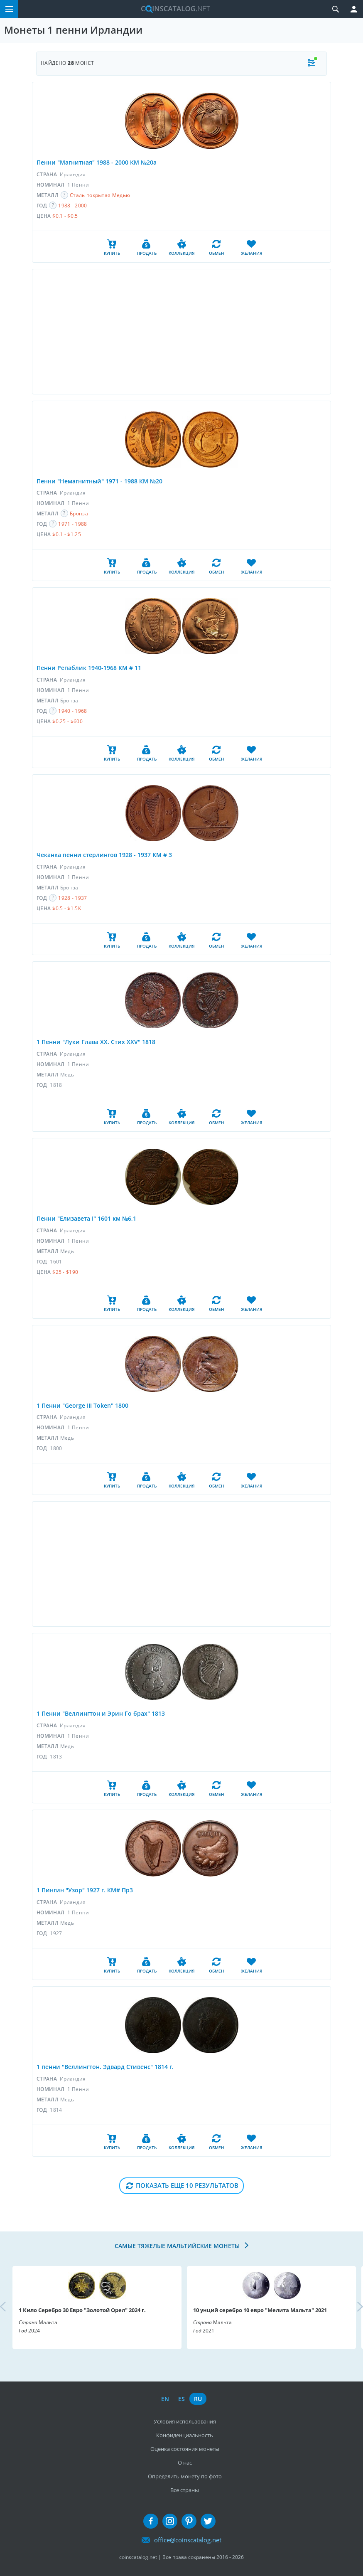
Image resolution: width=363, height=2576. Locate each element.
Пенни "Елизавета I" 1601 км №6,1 (86, 1218)
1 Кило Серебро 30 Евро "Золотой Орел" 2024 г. (82, 2310)
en (165, 2399)
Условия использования (185, 2421)
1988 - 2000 (72, 205)
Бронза (79, 513)
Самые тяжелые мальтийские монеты (178, 2246)
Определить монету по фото (185, 2476)
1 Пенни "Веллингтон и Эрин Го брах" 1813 (101, 1713)
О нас (185, 2462)
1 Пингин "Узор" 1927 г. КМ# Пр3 (85, 1890)
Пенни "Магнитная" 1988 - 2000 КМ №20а (97, 162)
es (181, 2399)
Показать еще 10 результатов (187, 2185)
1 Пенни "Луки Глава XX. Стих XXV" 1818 (96, 1042)
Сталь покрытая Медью (100, 195)
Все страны (184, 2490)
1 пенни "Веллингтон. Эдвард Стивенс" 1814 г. (105, 2067)
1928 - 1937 (72, 897)
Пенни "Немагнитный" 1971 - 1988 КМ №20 (99, 481)
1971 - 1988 (72, 523)
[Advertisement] (181, 331)
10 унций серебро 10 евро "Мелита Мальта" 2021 (260, 2310)
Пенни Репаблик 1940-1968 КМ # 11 (89, 668)
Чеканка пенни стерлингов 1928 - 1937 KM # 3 (104, 855)
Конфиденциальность (184, 2435)
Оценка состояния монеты (184, 2449)
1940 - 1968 (72, 710)
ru (198, 2399)
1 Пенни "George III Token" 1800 (82, 1405)
